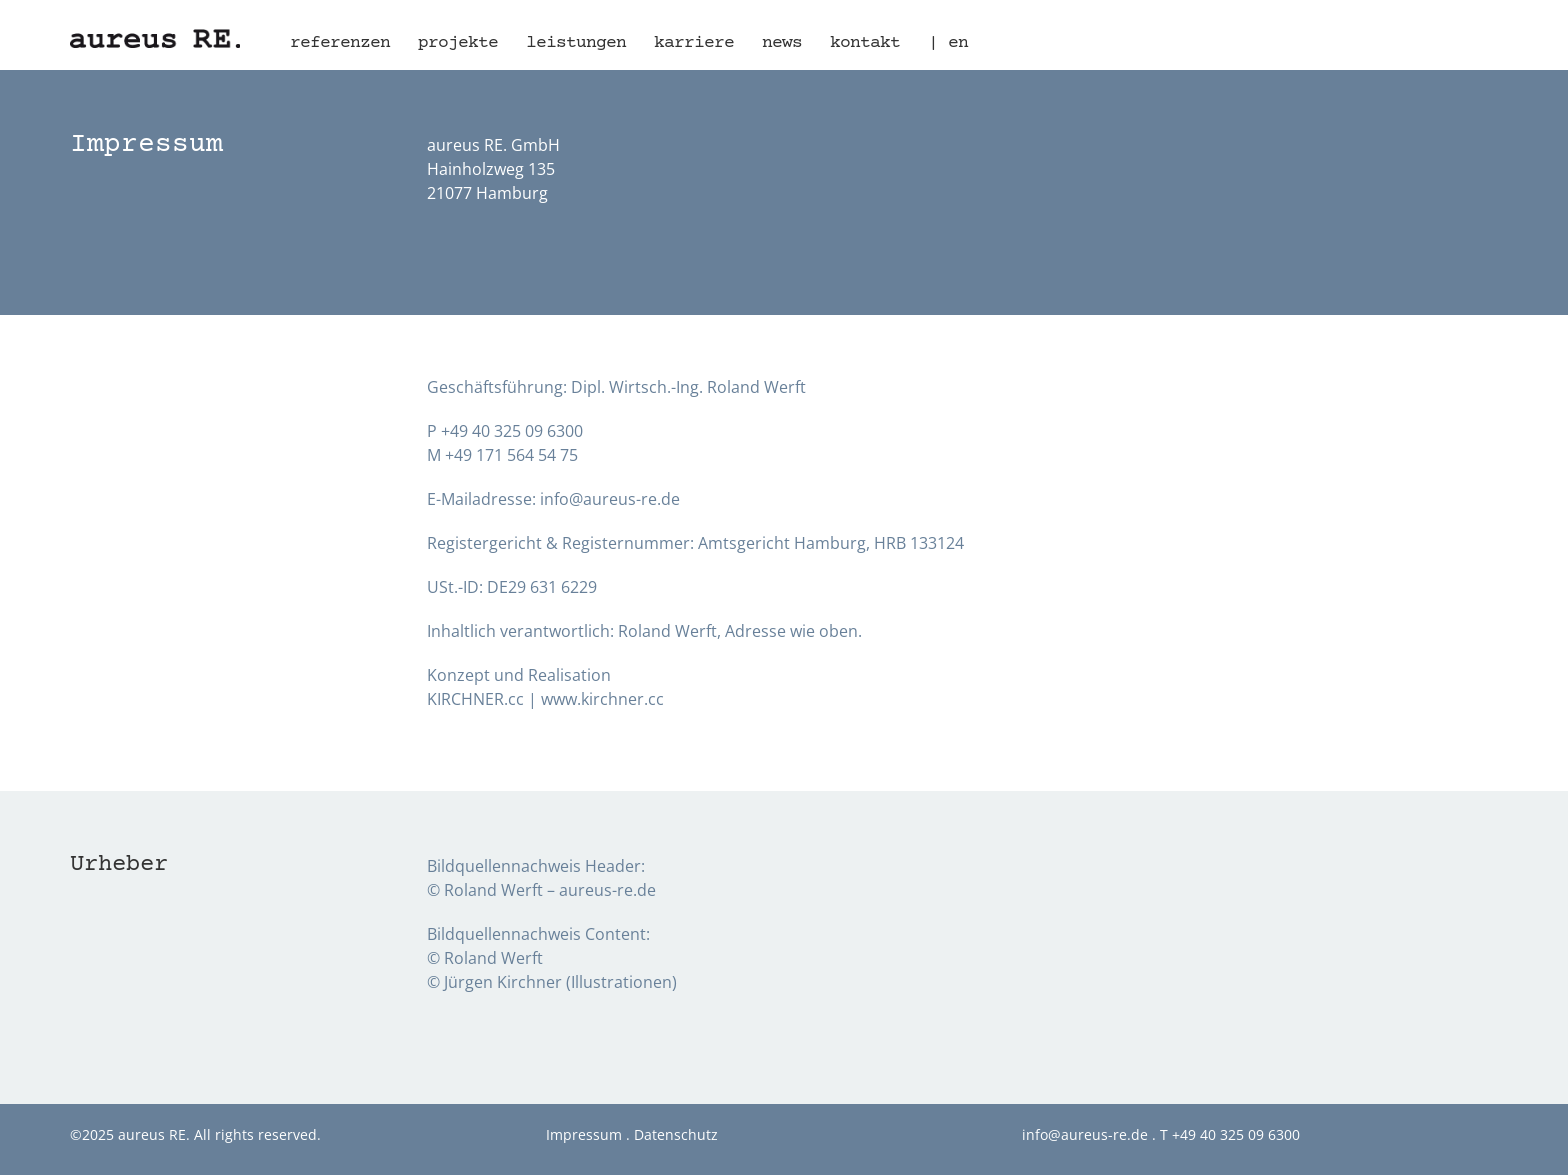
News (782, 43)
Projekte (458, 43)
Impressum (584, 1134)
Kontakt (865, 43)
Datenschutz (676, 1134)
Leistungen (576, 43)
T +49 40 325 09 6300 (1230, 1134)
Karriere (694, 43)
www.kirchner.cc (602, 699)
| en (948, 43)
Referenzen (340, 43)
